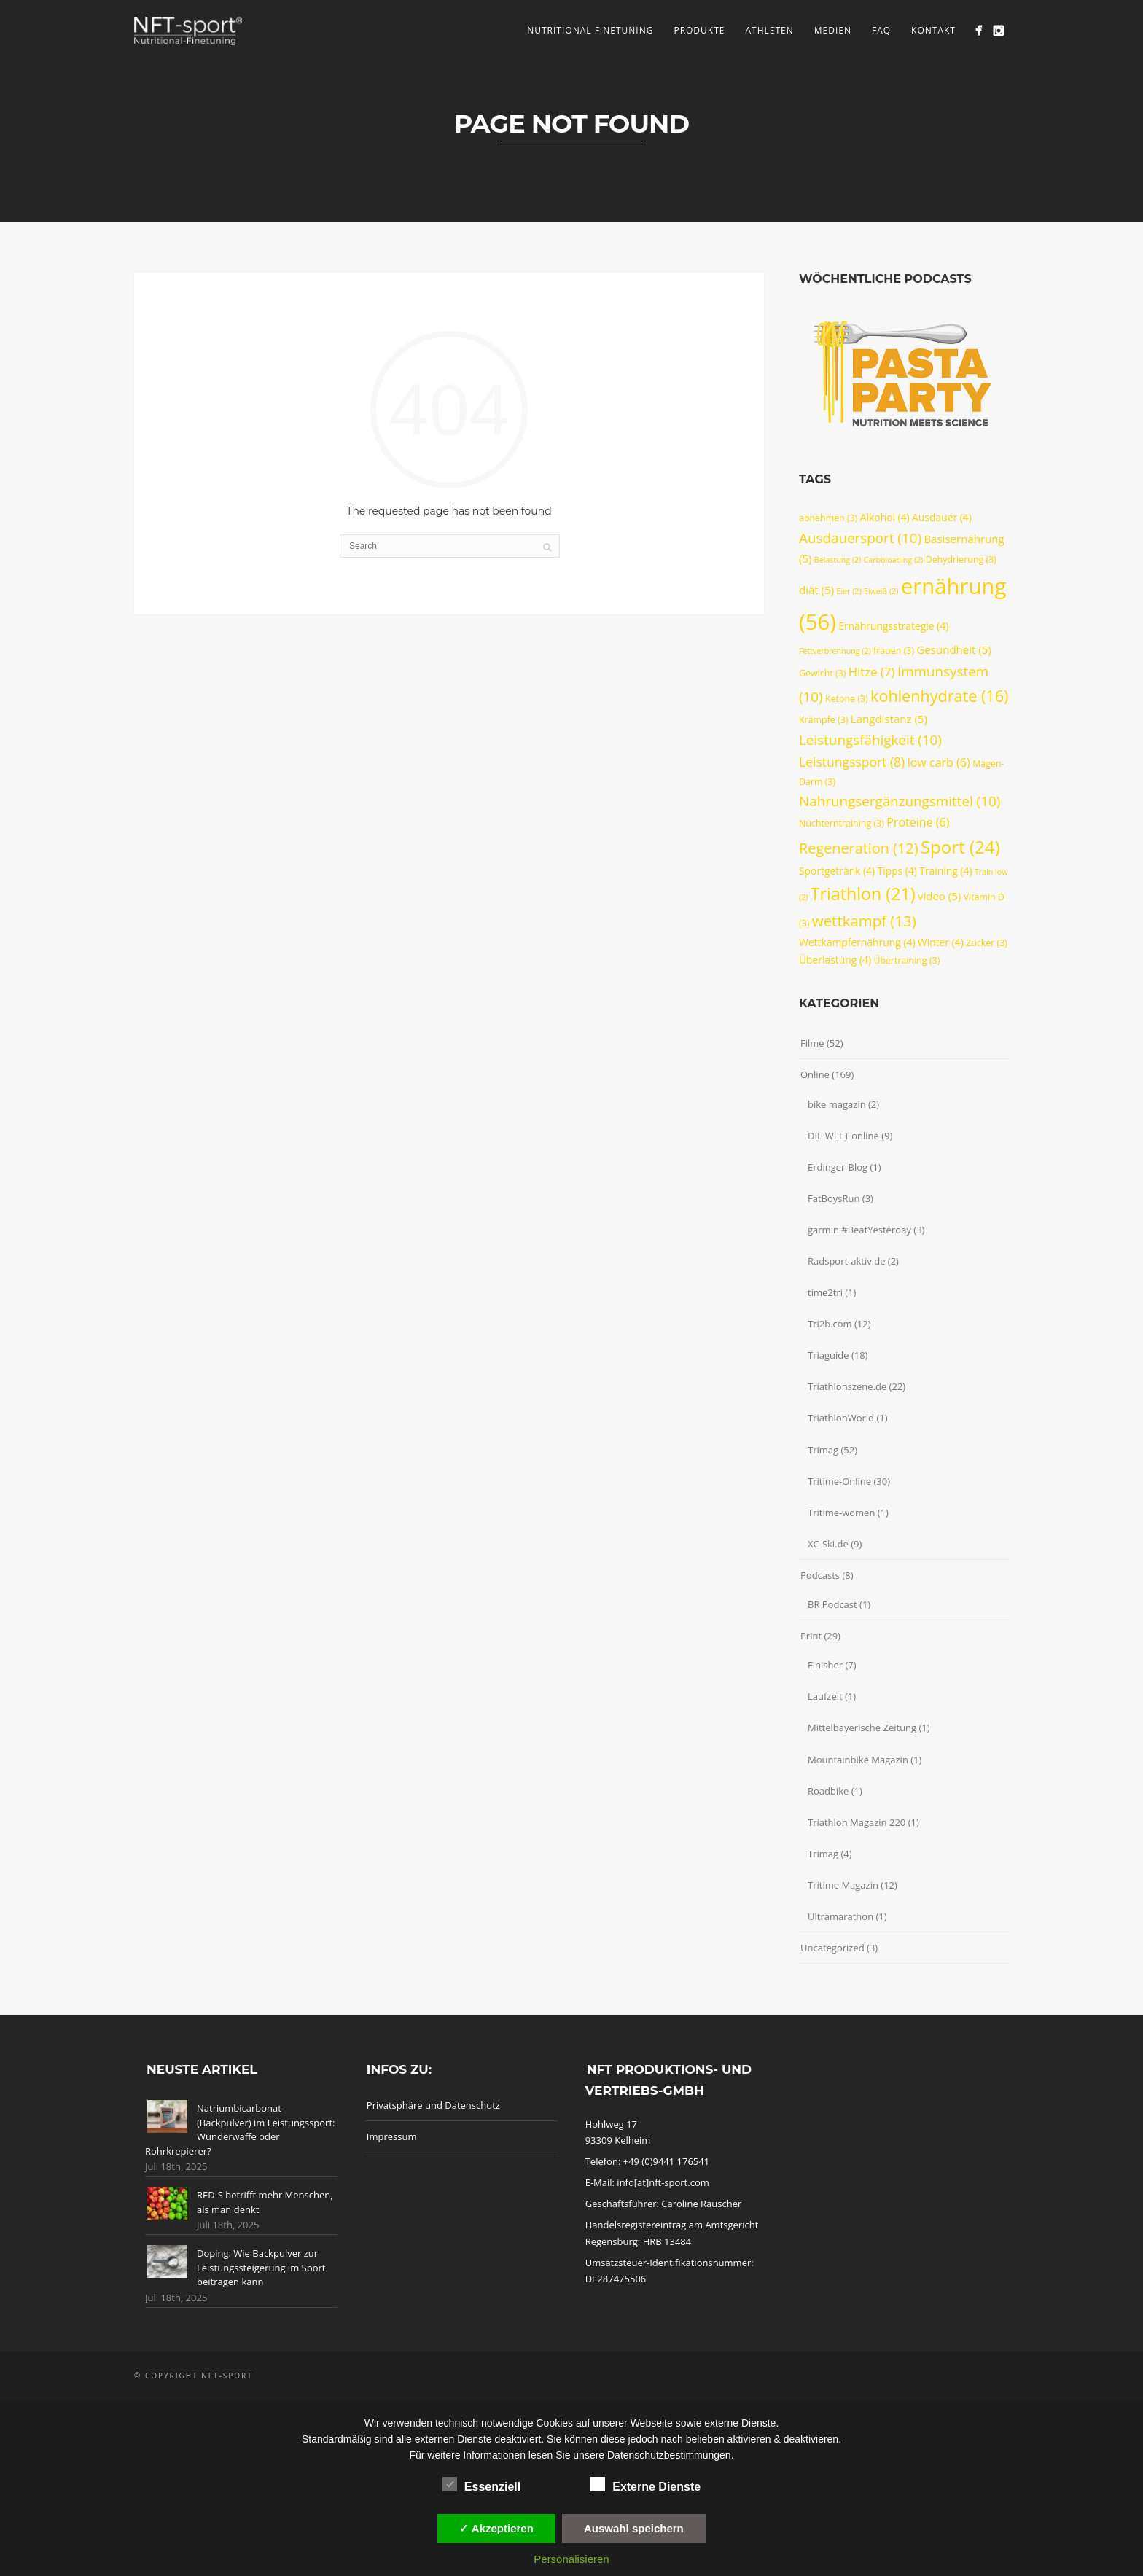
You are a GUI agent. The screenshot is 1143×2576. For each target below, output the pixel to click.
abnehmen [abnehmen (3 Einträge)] (828, 518)
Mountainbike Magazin (858, 1759)
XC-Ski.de (828, 1543)
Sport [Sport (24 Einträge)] (960, 847)
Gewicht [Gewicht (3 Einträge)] (822, 673)
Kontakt (933, 30)
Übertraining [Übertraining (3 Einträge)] (906, 960)
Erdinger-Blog (837, 1167)
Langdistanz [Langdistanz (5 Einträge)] (889, 718)
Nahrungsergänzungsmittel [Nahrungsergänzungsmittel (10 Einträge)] (899, 801)
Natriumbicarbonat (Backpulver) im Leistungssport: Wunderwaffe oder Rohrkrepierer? (240, 2129)
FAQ (881, 30)
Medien (832, 30)
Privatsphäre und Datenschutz (433, 2105)
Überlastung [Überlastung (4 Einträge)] (835, 960)
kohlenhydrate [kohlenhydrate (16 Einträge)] (939, 695)
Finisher (825, 1664)
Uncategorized (832, 1947)
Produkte (699, 30)
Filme (812, 1043)
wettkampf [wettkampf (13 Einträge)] (864, 920)
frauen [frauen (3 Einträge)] (893, 650)
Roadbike (828, 1791)
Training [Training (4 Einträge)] (945, 871)
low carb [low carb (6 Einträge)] (939, 762)
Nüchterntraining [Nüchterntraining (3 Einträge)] (841, 823)
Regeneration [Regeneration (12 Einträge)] (858, 848)
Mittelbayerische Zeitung (862, 1727)
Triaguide (828, 1355)
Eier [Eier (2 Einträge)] (848, 591)
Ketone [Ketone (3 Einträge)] (846, 698)
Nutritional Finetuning (590, 30)
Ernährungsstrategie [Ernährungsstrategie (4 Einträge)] (893, 626)
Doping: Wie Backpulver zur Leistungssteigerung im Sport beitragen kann (261, 2267)
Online (815, 1074)
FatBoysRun (833, 1198)
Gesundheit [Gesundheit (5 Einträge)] (953, 649)
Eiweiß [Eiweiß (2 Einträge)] (881, 591)
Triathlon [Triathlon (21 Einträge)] (863, 893)
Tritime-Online (839, 1481)
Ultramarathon (840, 1916)
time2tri (825, 1292)
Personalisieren (571, 2559)
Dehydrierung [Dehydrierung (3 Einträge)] (961, 559)
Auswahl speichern (634, 2528)
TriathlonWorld (841, 1417)
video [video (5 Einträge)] (939, 896)
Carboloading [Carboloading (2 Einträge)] (894, 560)
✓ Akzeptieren (496, 2528)
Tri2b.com (830, 1323)
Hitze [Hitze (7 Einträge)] (872, 671)
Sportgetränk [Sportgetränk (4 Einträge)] (837, 871)
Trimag (823, 1449)
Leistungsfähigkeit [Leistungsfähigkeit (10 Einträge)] (870, 739)
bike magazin (837, 1104)
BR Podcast (832, 1604)
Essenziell (481, 2485)
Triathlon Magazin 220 (856, 1822)
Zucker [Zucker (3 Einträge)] (986, 943)
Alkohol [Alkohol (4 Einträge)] (885, 517)
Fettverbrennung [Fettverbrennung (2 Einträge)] (835, 651)
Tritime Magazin (843, 1885)
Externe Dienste (645, 2485)
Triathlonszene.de (847, 1386)
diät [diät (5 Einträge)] (816, 589)
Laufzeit (825, 1696)
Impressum (392, 2136)
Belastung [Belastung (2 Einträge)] (837, 560)
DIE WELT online (843, 1135)
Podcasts (820, 1575)
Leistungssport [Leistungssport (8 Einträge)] (852, 761)
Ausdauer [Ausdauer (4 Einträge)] (942, 517)
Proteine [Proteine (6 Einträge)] (917, 822)
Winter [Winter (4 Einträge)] (941, 942)
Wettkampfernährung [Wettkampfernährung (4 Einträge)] (857, 942)
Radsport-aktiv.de (846, 1261)
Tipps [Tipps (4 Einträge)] (897, 871)
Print (811, 1635)
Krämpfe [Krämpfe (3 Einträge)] (823, 720)
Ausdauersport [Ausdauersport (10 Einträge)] (860, 537)
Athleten (769, 30)
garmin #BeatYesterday (859, 1229)
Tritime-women (841, 1512)
